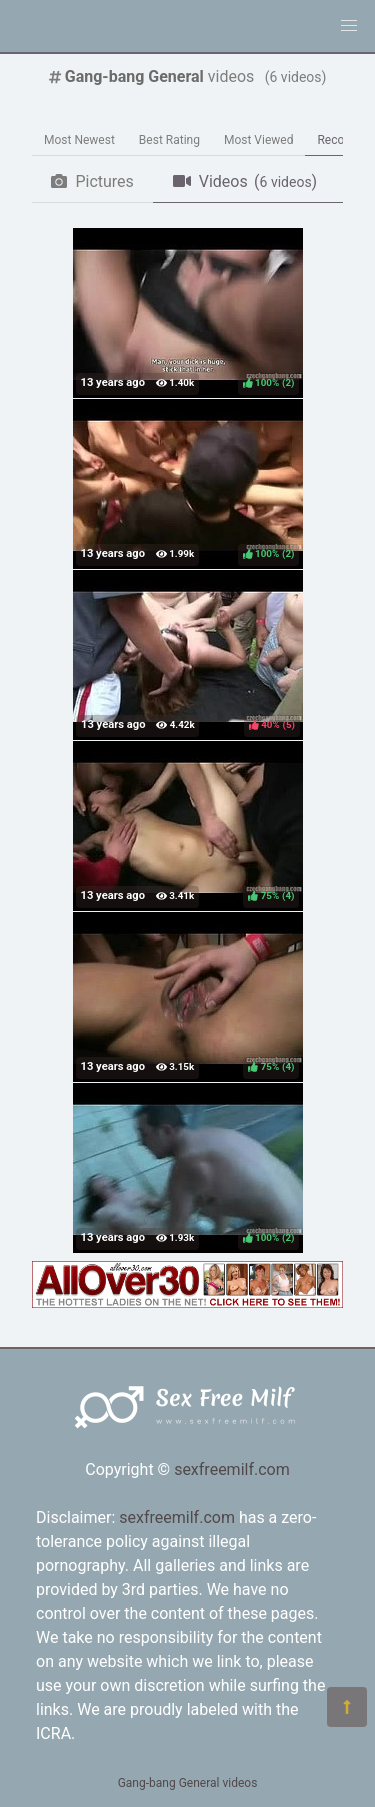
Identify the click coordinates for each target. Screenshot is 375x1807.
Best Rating (169, 140)
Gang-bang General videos (188, 1783)
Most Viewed (259, 140)
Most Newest (79, 140)
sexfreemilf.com (232, 1469)
